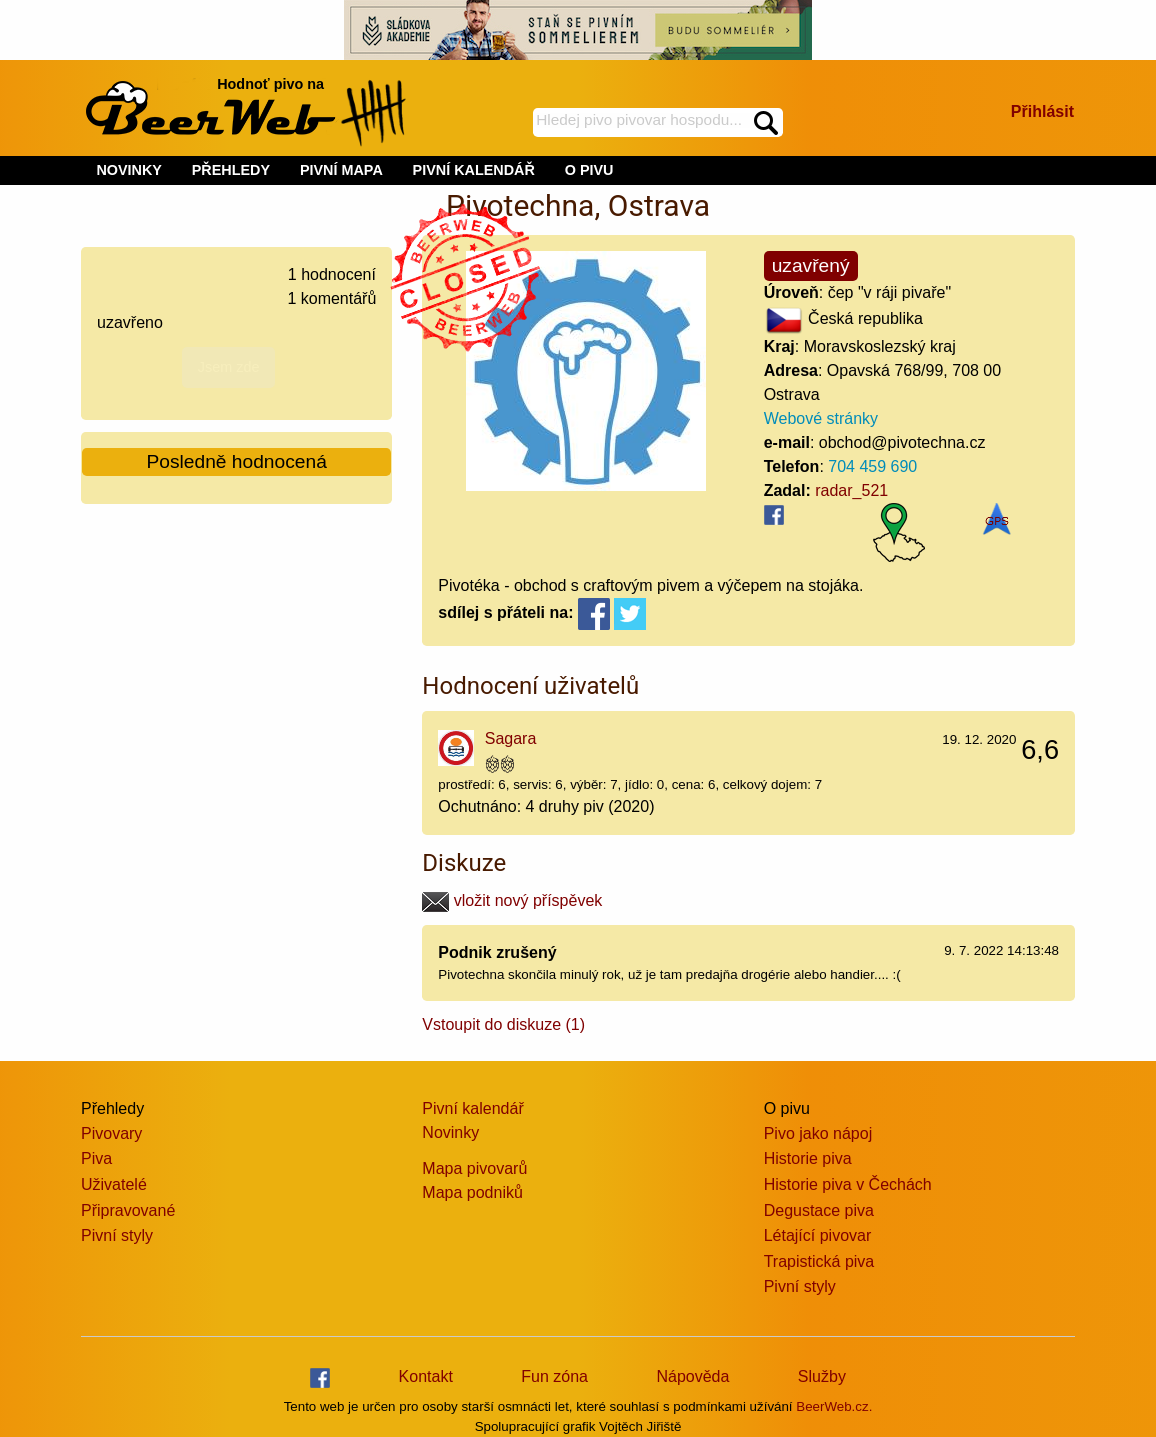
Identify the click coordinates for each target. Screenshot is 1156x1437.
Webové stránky (821, 418)
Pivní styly (117, 1235)
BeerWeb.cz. (834, 1406)
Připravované (128, 1210)
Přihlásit (1042, 111)
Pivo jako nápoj (818, 1133)
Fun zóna (554, 1376)
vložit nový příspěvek (512, 900)
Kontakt (426, 1376)
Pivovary (111, 1133)
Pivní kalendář (472, 1108)
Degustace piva (819, 1210)
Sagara (511, 738)
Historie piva (808, 1158)
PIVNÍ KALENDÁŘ (474, 170)
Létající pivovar (818, 1235)
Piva (96, 1158)
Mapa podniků (472, 1192)
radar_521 (851, 490)
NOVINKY (129, 170)
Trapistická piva (819, 1261)
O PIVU (589, 170)
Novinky (450, 1132)
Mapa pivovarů (474, 1168)
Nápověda (692, 1376)
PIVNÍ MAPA (341, 170)
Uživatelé (114, 1184)
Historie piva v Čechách (848, 1184)
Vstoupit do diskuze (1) (503, 1024)
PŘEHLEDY (231, 170)
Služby (822, 1376)
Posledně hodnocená (237, 461)
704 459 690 (872, 466)
